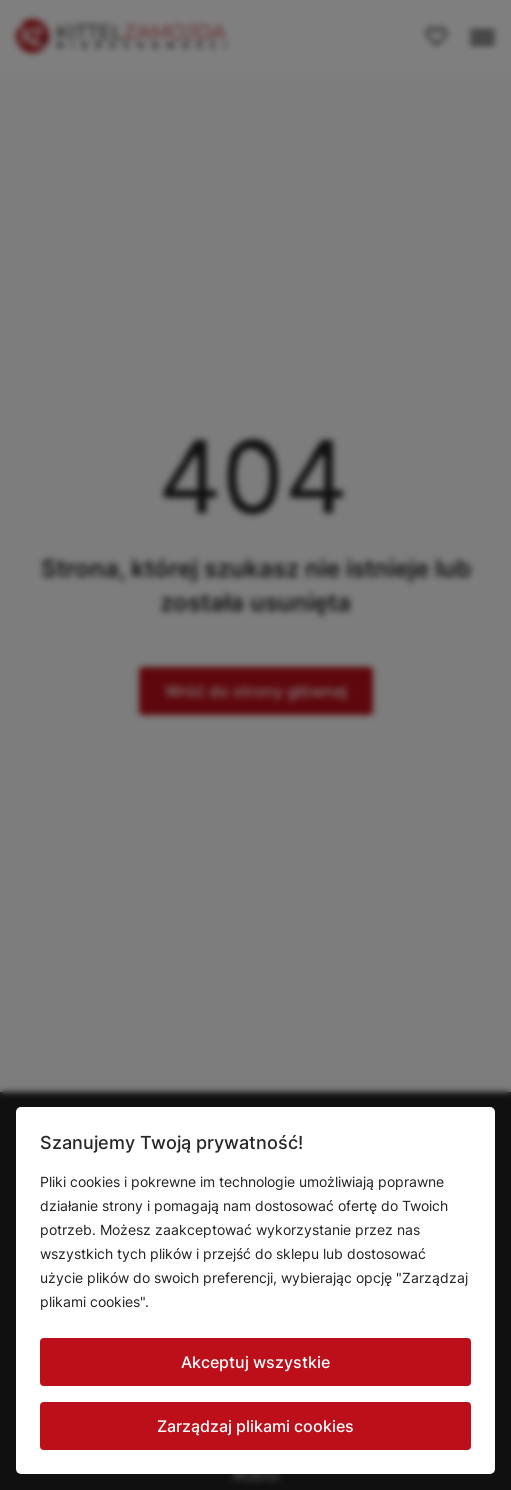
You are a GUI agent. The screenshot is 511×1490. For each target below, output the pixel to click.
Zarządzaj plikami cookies (255, 1426)
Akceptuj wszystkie (255, 1362)
